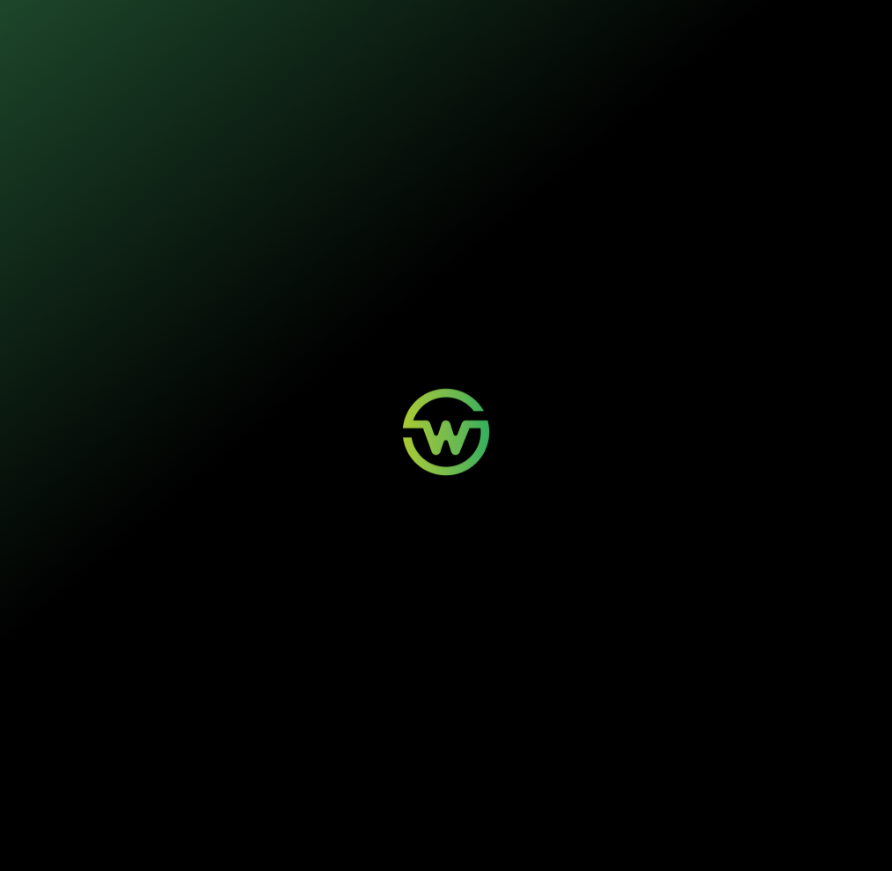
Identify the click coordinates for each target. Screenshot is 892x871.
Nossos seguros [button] (303, 27)
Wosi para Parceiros (599, 708)
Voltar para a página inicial (446, 475)
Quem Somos (743, 708)
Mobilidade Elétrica (284, 708)
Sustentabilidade (425, 27)
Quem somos (529, 27)
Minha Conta (427, 724)
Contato (575, 724)
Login (413, 708)
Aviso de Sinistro (436, 740)
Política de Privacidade (287, 828)
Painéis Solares (278, 724)
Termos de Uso (363, 828)
